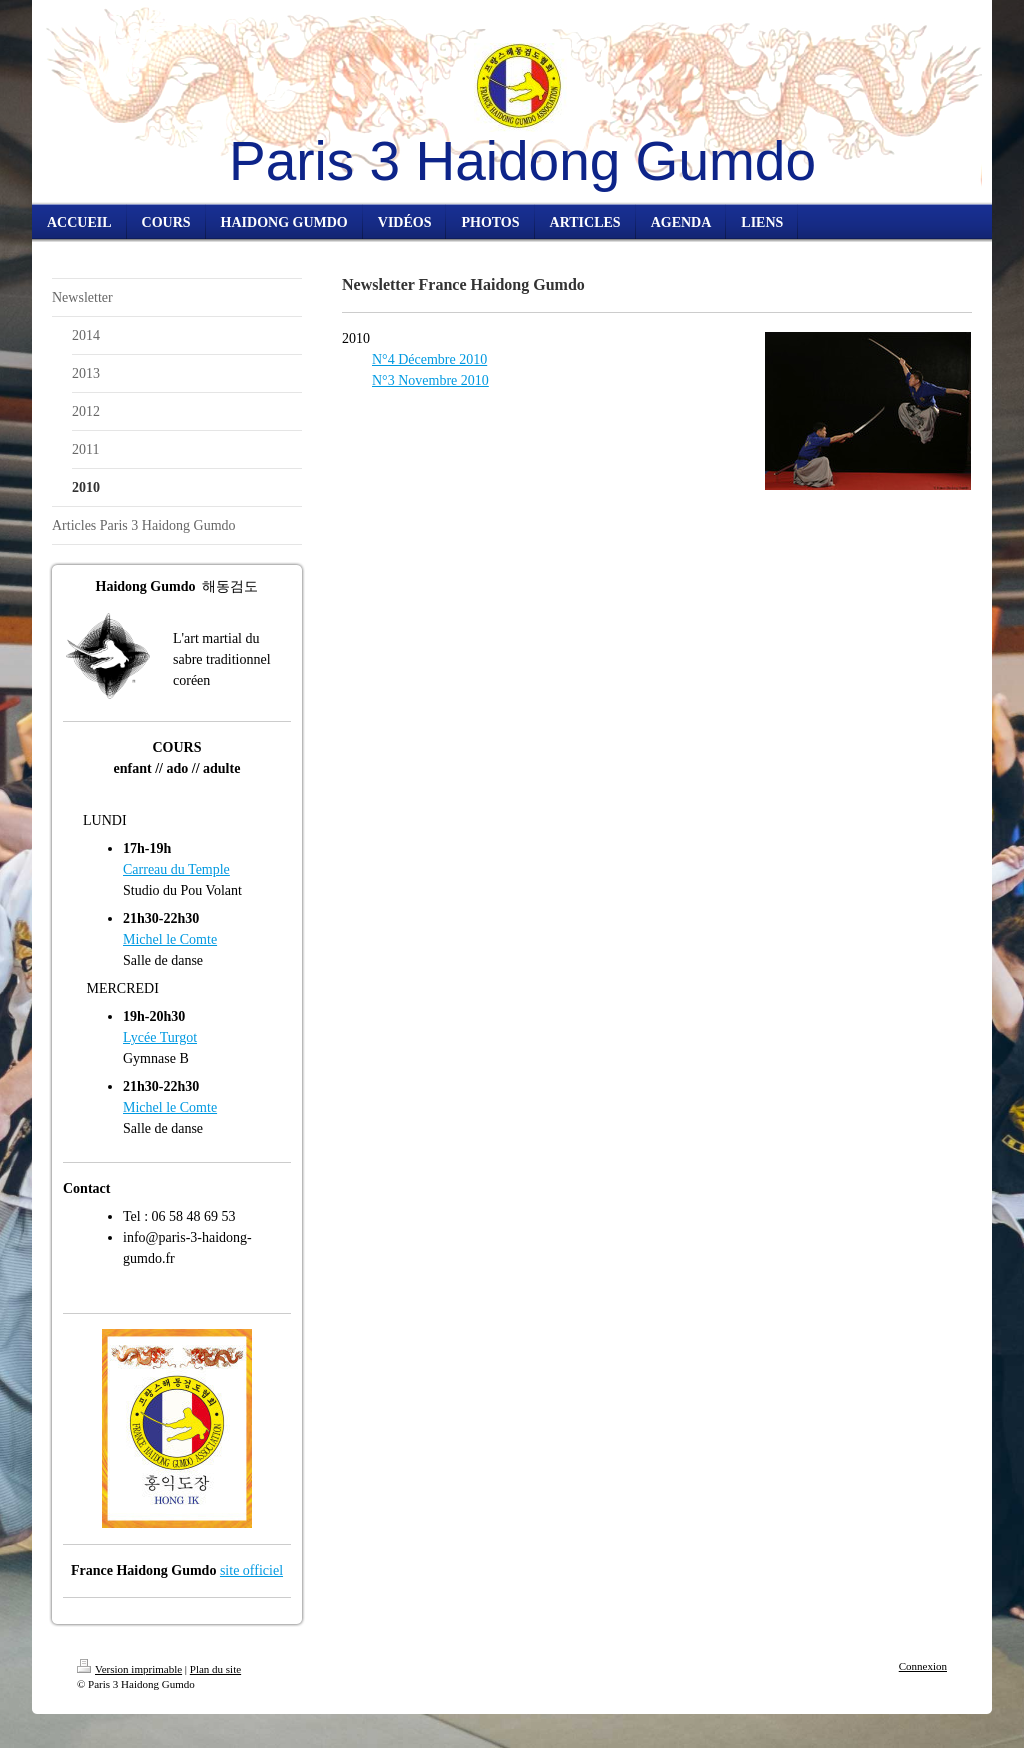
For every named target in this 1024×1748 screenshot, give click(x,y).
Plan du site (215, 1669)
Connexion (923, 1666)
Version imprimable (129, 1669)
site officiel (251, 1570)
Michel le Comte (170, 939)
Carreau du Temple (176, 869)
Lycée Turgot (160, 1037)
